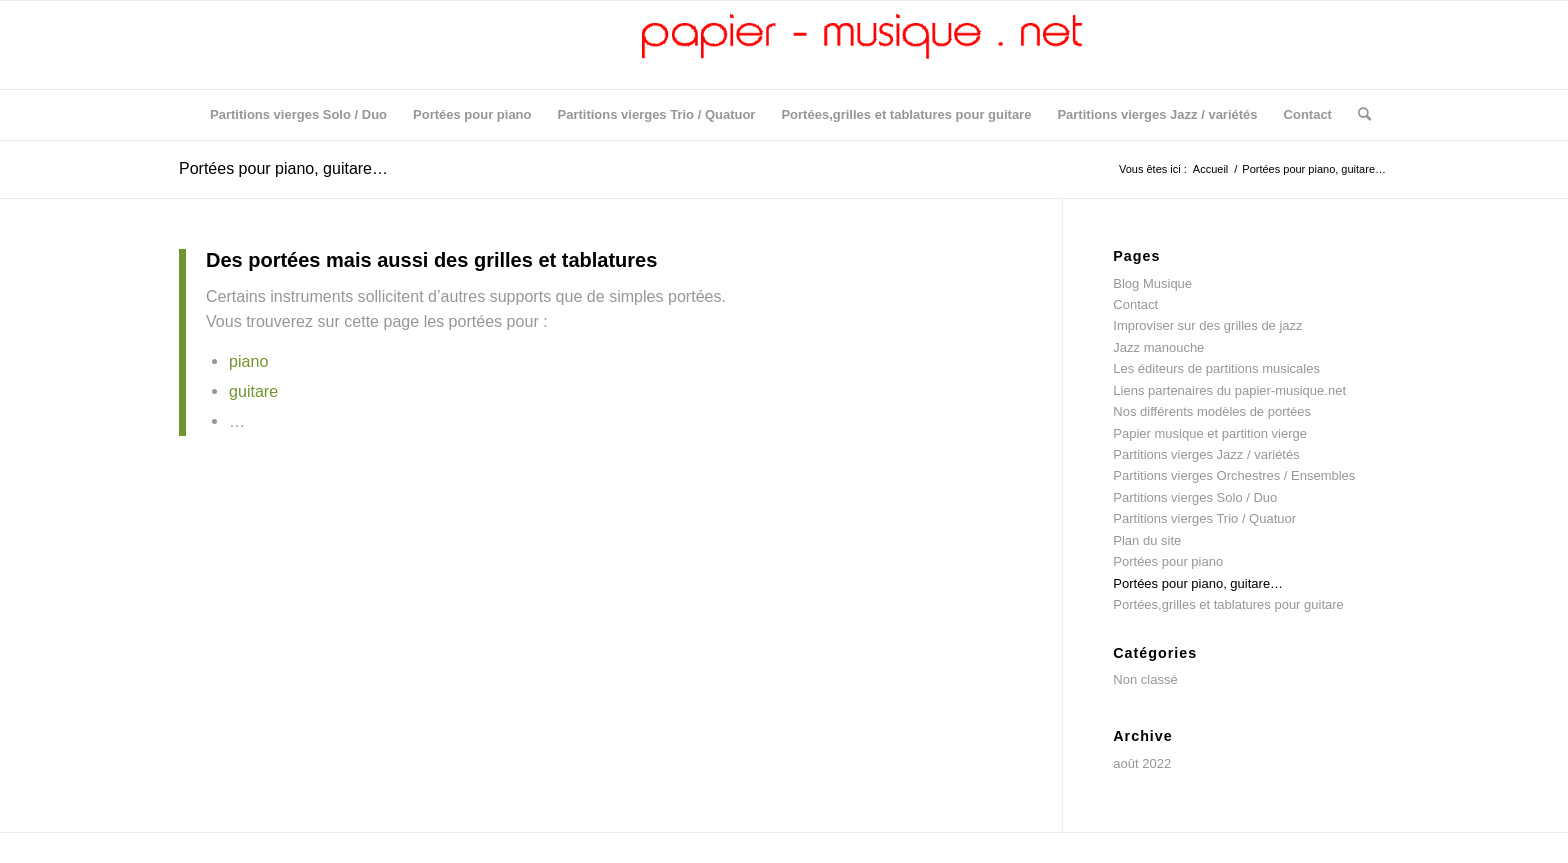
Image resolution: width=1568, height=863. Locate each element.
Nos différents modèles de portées (1212, 411)
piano (248, 361)
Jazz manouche (1158, 347)
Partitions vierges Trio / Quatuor (1204, 518)
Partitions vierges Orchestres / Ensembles (1234, 475)
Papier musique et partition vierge (1210, 433)
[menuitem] (298, 115)
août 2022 (1142, 763)
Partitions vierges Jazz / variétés (1206, 454)
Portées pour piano (1168, 561)
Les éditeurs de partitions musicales (1216, 368)
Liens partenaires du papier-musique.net (1229, 390)
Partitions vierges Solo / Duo (1195, 497)
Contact (1135, 304)
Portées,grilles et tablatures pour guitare (1228, 604)
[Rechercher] (1358, 115)
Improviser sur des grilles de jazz (1207, 325)
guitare (253, 391)
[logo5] (784, 45)
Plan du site (1147, 540)
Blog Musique (1152, 283)
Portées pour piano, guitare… (283, 168)
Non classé (1145, 679)
